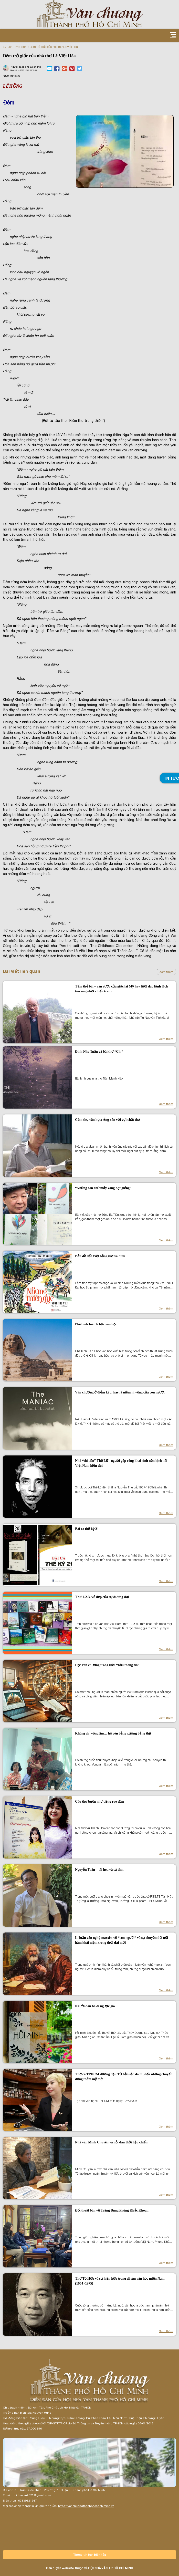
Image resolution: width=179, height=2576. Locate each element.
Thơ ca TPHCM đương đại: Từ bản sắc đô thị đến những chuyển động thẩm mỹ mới (123, 2076)
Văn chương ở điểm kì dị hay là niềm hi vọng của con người (120, 1392)
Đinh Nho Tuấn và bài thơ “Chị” (99, 1051)
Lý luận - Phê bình (15, 47)
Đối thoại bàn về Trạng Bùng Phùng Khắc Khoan (111, 2210)
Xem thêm (166, 972)
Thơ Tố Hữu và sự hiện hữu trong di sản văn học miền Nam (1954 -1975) (120, 2281)
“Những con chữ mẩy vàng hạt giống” (103, 1188)
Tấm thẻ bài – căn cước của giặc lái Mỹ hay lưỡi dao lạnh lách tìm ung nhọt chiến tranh (121, 989)
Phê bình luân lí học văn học (96, 1324)
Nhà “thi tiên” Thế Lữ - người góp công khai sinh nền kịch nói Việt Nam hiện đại (121, 1463)
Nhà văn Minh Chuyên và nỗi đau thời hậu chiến (111, 2142)
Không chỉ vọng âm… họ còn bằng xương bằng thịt (113, 1733)
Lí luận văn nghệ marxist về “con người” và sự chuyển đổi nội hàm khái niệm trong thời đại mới (121, 1940)
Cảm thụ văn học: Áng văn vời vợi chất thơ (107, 1120)
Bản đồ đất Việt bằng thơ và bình (100, 1256)
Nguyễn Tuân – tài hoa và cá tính (99, 1869)
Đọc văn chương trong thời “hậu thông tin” (107, 1665)
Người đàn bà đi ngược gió (95, 2006)
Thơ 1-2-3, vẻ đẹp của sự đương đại (102, 1597)
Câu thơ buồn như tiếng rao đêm (99, 1801)
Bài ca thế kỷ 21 (87, 1529)
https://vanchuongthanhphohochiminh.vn (86, 2506)
